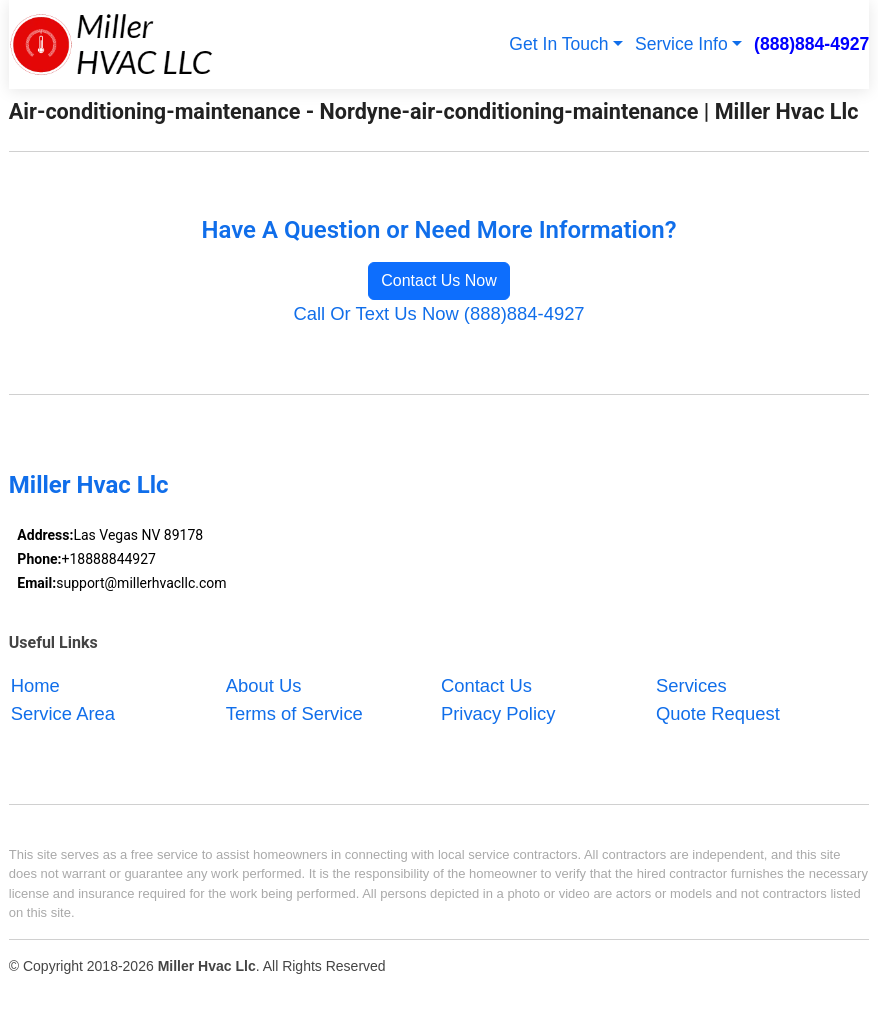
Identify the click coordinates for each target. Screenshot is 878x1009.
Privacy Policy (498, 713)
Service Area (63, 713)
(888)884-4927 (811, 44)
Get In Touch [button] (558, 44)
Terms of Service (294, 713)
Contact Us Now (439, 280)
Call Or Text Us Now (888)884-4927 (438, 313)
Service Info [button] (681, 44)
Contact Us (486, 685)
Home (35, 685)
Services (691, 685)
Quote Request (718, 713)
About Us (264, 685)
